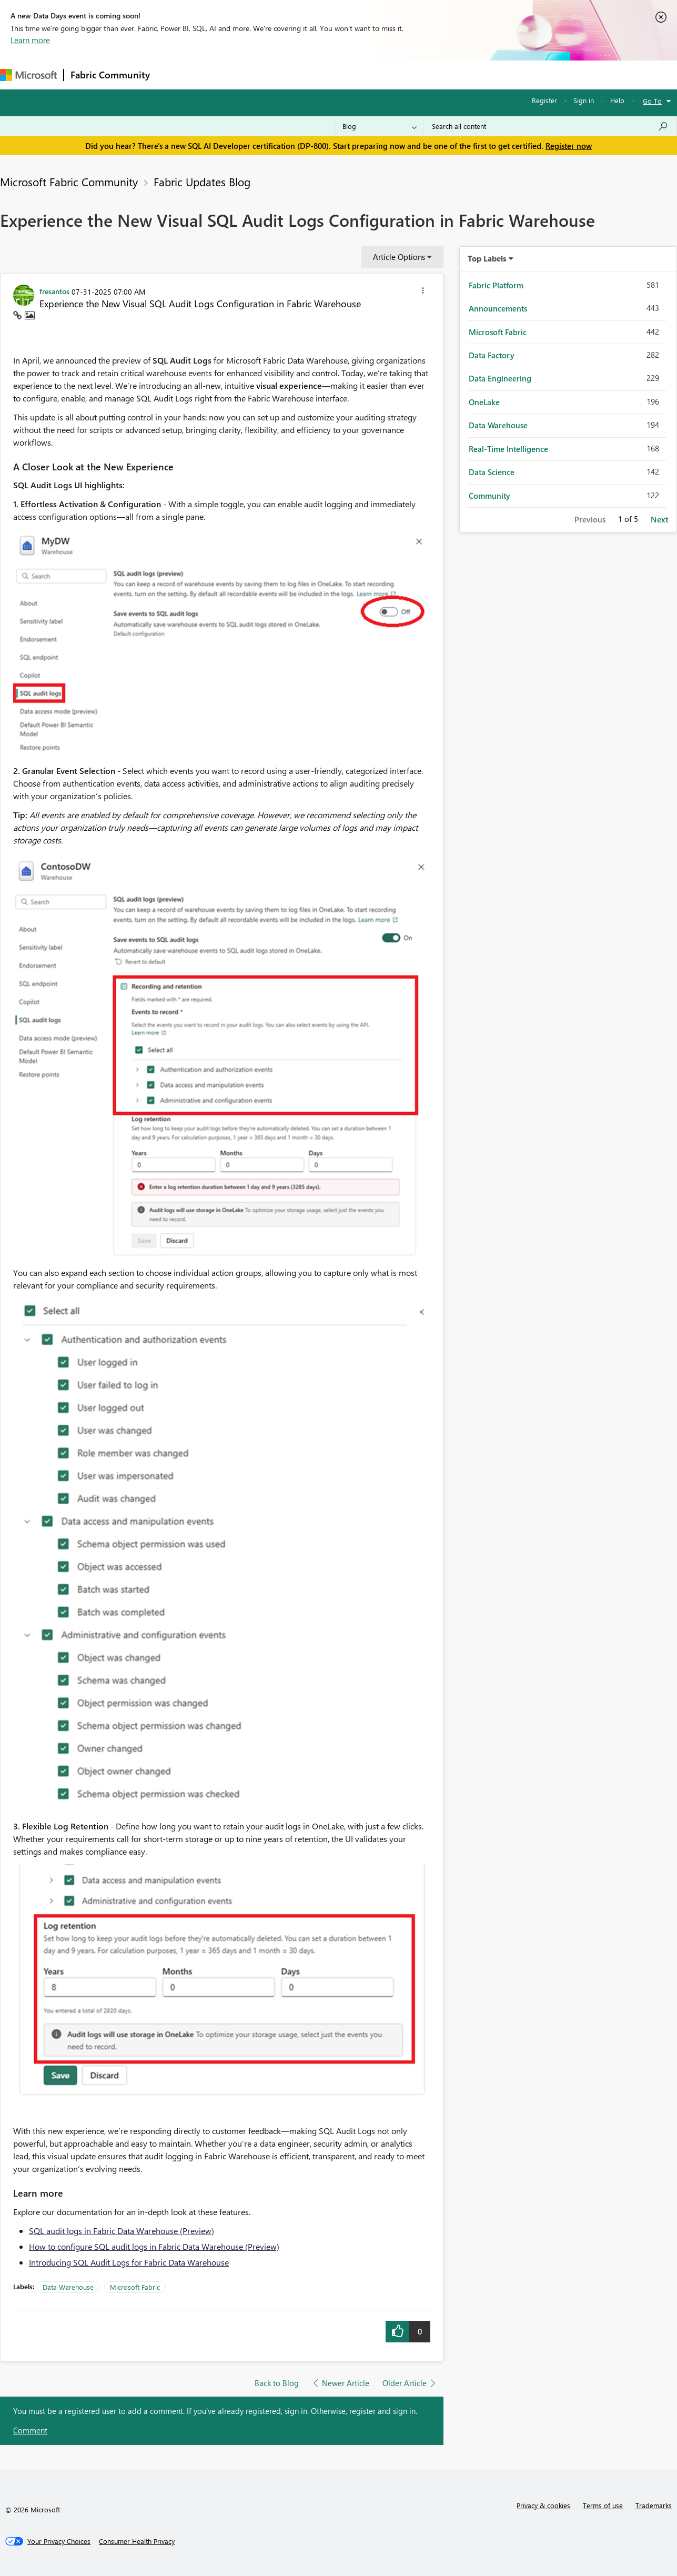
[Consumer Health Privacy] (137, 2541)
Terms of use (603, 2505)
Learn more (30, 40)
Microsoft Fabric (135, 2286)
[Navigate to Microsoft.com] (28, 75)
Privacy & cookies (543, 2505)
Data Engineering (500, 378)
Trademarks (653, 2505)
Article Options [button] (399, 256)
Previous (589, 519)
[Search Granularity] (379, 126)
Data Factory (491, 355)
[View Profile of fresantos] (54, 291)
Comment (30, 2430)
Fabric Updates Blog (202, 181)
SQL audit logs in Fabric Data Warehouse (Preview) (121, 2230)
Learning (398, 74)
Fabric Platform (496, 285)
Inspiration (220, 74)
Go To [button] (652, 100)
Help (617, 100)
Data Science (491, 472)
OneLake (484, 402)
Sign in (583, 100)
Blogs (357, 74)
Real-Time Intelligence (508, 449)
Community (489, 495)
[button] (423, 292)
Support (442, 74)
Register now (568, 145)
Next (659, 519)
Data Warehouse (68, 2286)
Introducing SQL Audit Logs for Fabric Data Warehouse (129, 2262)
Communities (310, 74)
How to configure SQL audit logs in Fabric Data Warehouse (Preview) (154, 2246)
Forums (174, 74)
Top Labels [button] (487, 258)
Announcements (498, 308)
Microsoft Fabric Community (69, 181)
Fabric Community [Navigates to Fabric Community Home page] (110, 74)
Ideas (263, 74)
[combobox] (550, 126)
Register (544, 100)
